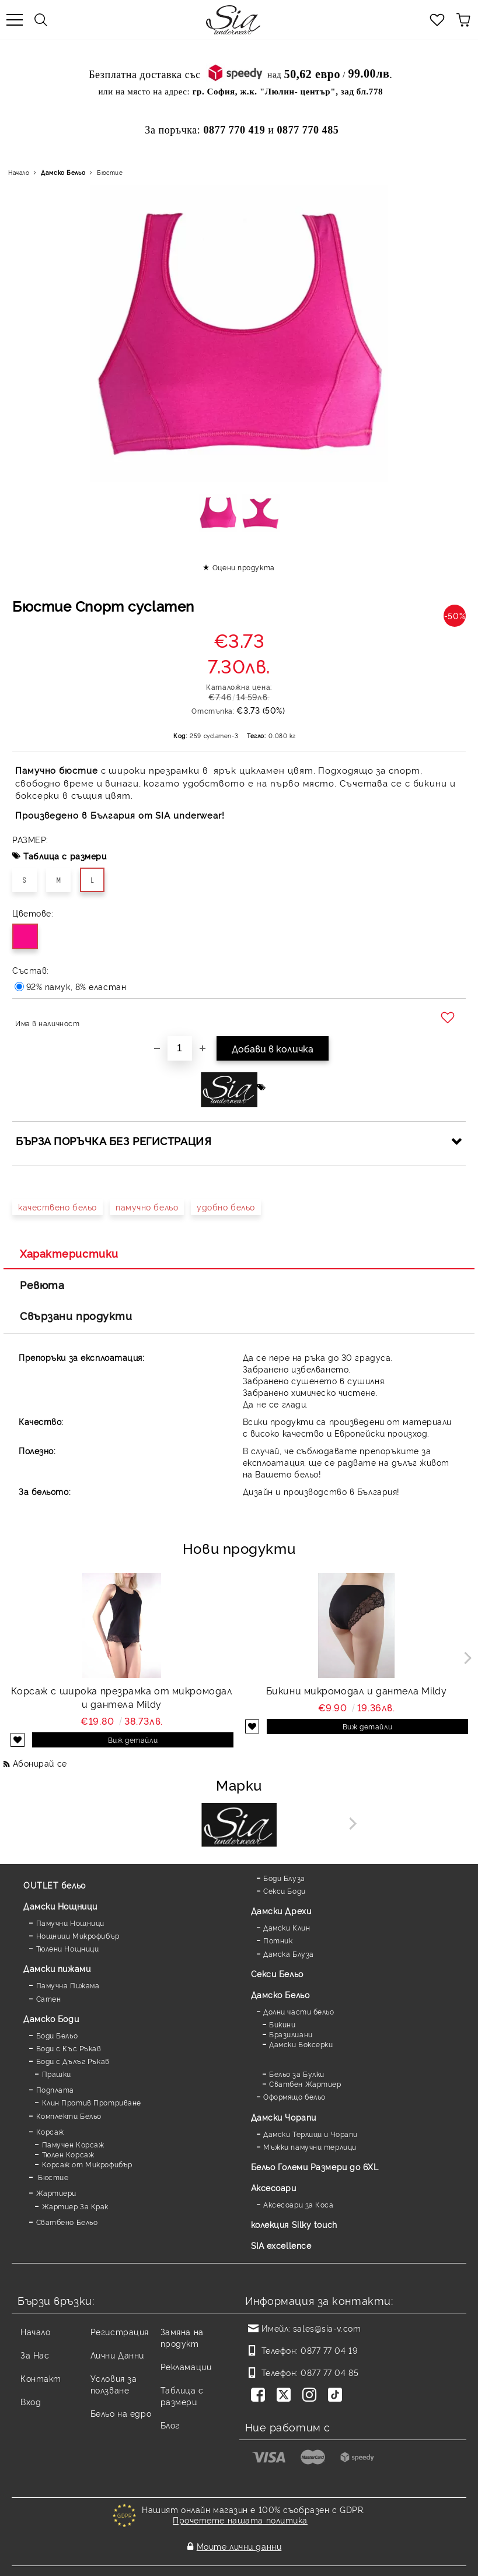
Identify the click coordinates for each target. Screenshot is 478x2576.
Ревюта (42, 1284)
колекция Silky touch (294, 2224)
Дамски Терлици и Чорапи (310, 2134)
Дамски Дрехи (281, 1910)
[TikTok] (337, 2396)
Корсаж (50, 2131)
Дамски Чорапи (283, 2116)
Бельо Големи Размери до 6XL (315, 2166)
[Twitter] (286, 2396)
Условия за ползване (113, 2384)
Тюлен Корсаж (68, 2154)
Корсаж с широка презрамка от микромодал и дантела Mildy (122, 1697)
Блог (170, 2424)
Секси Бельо (277, 1973)
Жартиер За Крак (75, 2206)
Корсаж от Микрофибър (87, 2164)
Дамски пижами (56, 1968)
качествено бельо (57, 1206)
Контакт (40, 2378)
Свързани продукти (76, 1315)
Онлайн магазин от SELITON (239, 2565)
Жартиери (56, 2193)
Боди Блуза (284, 1878)
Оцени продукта (243, 567)
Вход (30, 2401)
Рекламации (186, 2366)
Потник (277, 1940)
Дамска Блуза (288, 1954)
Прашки (56, 2074)
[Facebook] (260, 2396)
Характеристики (69, 1253)
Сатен (48, 1998)
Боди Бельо (57, 2035)
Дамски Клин (286, 1927)
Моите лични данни (239, 2538)
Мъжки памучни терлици (310, 2147)
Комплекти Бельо (69, 2116)
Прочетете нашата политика (240, 2519)
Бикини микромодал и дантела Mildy (356, 1690)
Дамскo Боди (51, 2018)
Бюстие (110, 172)
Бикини (282, 2024)
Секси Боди (284, 1891)
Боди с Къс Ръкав (69, 2048)
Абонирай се (40, 1762)
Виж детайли (133, 1740)
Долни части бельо (298, 2011)
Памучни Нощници (70, 1923)
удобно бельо (226, 1206)
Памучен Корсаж (73, 2144)
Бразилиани (291, 2034)
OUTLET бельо (54, 1884)
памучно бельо (147, 1206)
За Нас (34, 2354)
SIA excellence (281, 2245)
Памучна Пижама (68, 1985)
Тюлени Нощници (67, 1948)
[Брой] (180, 1048)
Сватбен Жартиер (305, 2084)
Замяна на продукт (182, 2337)
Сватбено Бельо (67, 2222)
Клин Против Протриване (91, 2102)
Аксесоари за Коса (298, 2204)
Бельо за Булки (297, 2074)
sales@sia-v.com (327, 2327)
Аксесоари (273, 2187)
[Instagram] (311, 2396)
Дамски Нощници (60, 1905)
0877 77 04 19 (329, 2350)
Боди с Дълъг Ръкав (73, 2061)
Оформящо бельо (294, 2096)
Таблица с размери (65, 855)
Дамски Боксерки (301, 2044)
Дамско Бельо (63, 172)
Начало (18, 172)
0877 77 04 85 (329, 2372)
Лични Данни (117, 2354)
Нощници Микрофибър (78, 1935)
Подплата (55, 2089)
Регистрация (119, 2331)
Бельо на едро (120, 2413)
